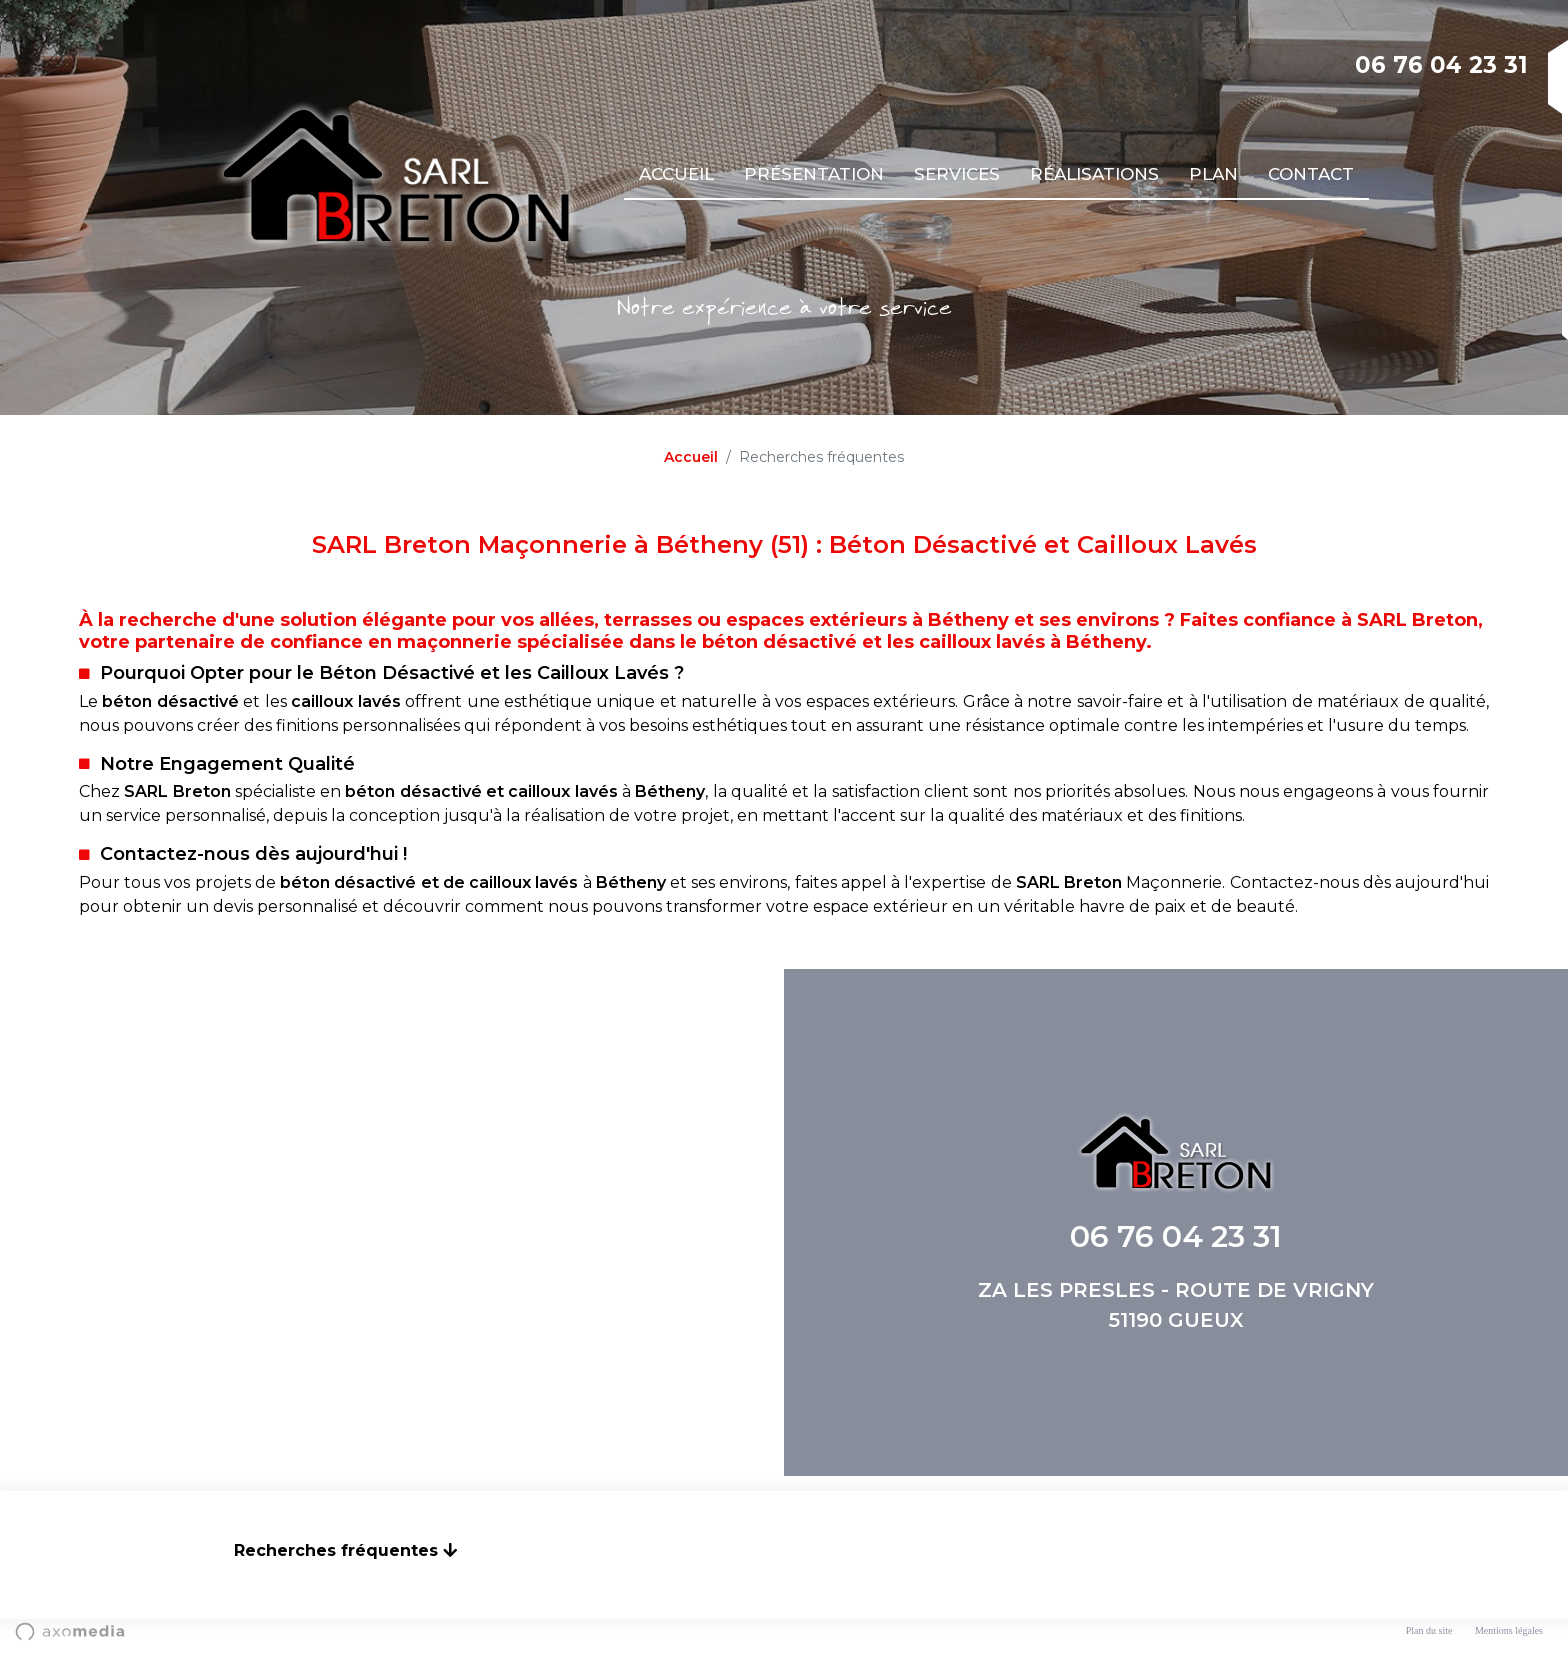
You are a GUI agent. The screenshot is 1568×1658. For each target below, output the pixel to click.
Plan (1213, 174)
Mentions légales (1509, 1630)
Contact (1311, 174)
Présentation (814, 174)
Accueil (676, 174)
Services (957, 174)
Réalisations (1094, 174)
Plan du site (1429, 1630)
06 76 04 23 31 (1441, 65)
